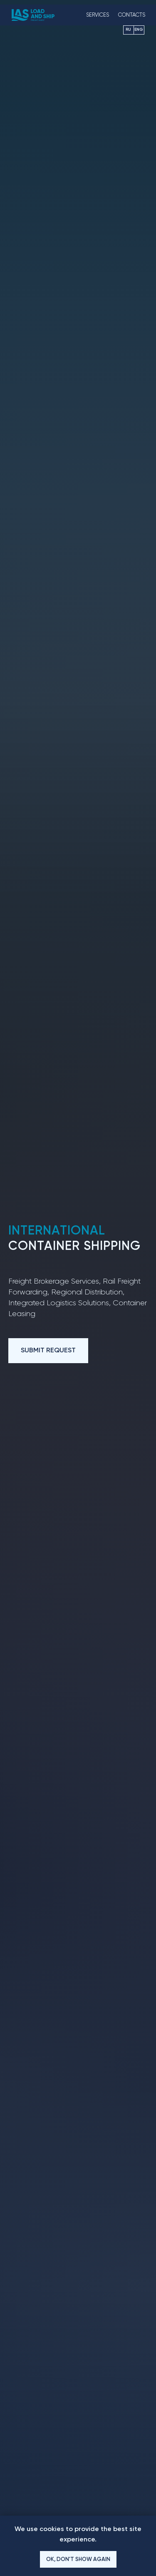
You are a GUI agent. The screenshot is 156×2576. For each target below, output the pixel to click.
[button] (48, 1350)
